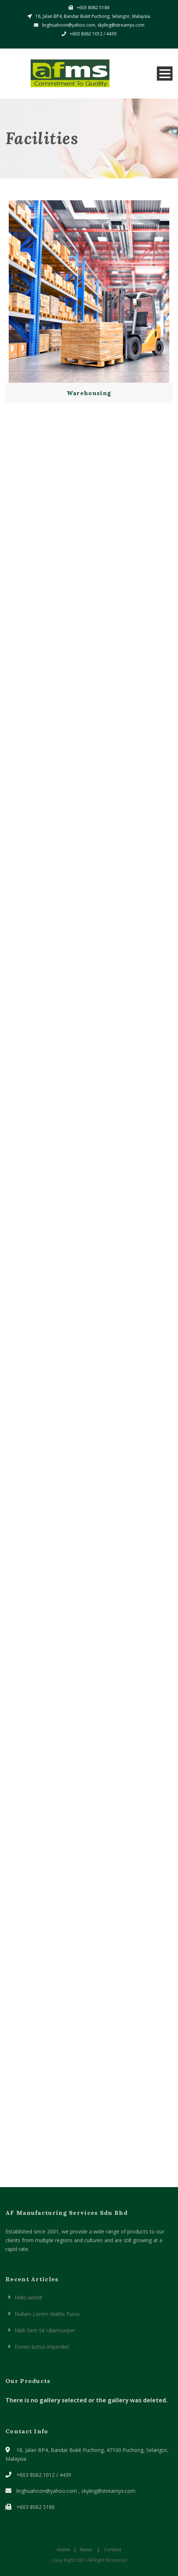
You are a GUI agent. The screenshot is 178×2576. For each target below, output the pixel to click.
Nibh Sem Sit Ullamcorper (45, 2330)
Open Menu (165, 73)
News (86, 2549)
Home (63, 2549)
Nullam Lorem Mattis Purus (47, 2313)
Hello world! (28, 2297)
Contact (112, 2549)
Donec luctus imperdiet (42, 2346)
